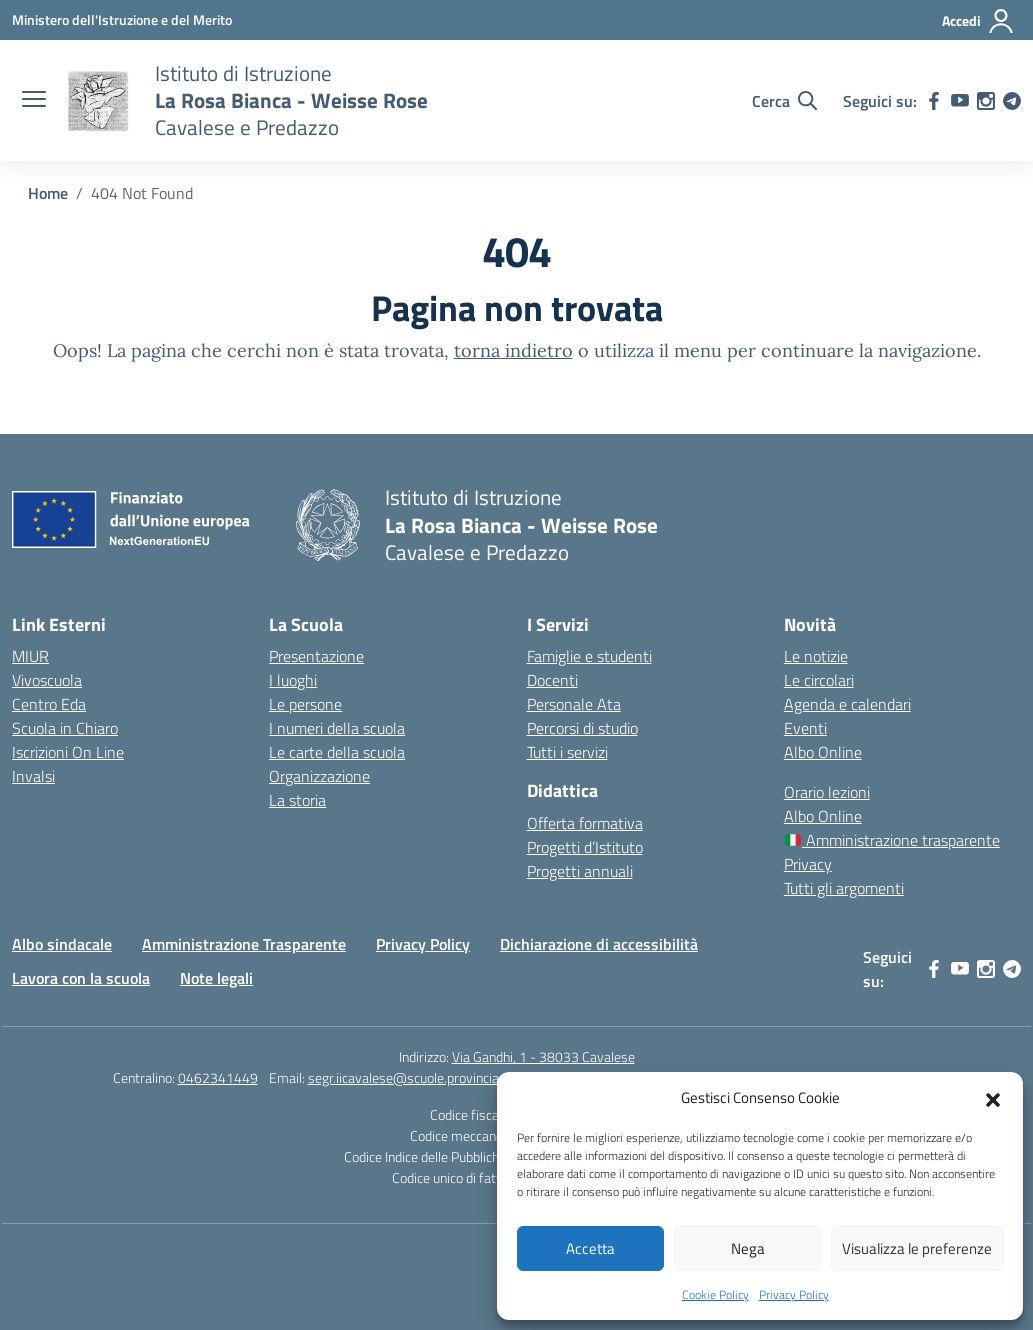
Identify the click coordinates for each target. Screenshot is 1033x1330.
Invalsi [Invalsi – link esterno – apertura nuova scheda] (33, 776)
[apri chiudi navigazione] (34, 101)
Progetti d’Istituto (585, 847)
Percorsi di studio (582, 728)
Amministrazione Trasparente (244, 944)
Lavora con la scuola (81, 978)
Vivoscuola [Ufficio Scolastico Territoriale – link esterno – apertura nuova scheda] (47, 680)
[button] (993, 1098)
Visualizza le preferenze (917, 1248)
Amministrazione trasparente (892, 840)
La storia (297, 800)
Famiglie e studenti (589, 656)
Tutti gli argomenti (844, 888)
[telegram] (1012, 101)
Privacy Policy (794, 1294)
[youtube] (960, 101)
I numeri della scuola (337, 728)
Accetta (590, 1248)
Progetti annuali (580, 871)
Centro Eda (49, 704)
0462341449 (218, 1077)
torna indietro (513, 350)
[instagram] (986, 101)
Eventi (805, 728)
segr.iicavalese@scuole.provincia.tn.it (416, 1077)
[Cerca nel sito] (784, 101)
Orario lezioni (827, 792)
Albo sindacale (62, 944)
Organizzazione (319, 776)
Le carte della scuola (337, 752)
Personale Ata (574, 704)
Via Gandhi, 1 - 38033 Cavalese (543, 1056)
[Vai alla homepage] (98, 101)
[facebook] (934, 101)
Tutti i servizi (567, 752)
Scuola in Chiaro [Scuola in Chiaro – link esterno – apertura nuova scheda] (65, 728)
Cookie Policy (715, 1294)
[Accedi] (978, 21)
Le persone (305, 704)
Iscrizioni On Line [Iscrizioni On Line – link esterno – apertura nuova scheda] (68, 752)
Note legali (216, 978)
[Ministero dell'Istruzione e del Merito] (122, 19)
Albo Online (823, 752)
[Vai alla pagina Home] (48, 193)
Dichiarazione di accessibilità (599, 944)
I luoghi (293, 680)
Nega (748, 1248)
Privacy (808, 864)
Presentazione (316, 656)
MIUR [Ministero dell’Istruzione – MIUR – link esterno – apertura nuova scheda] (30, 656)
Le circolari (819, 680)
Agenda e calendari (847, 704)
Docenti (552, 680)
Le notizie (816, 656)
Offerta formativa (585, 823)
